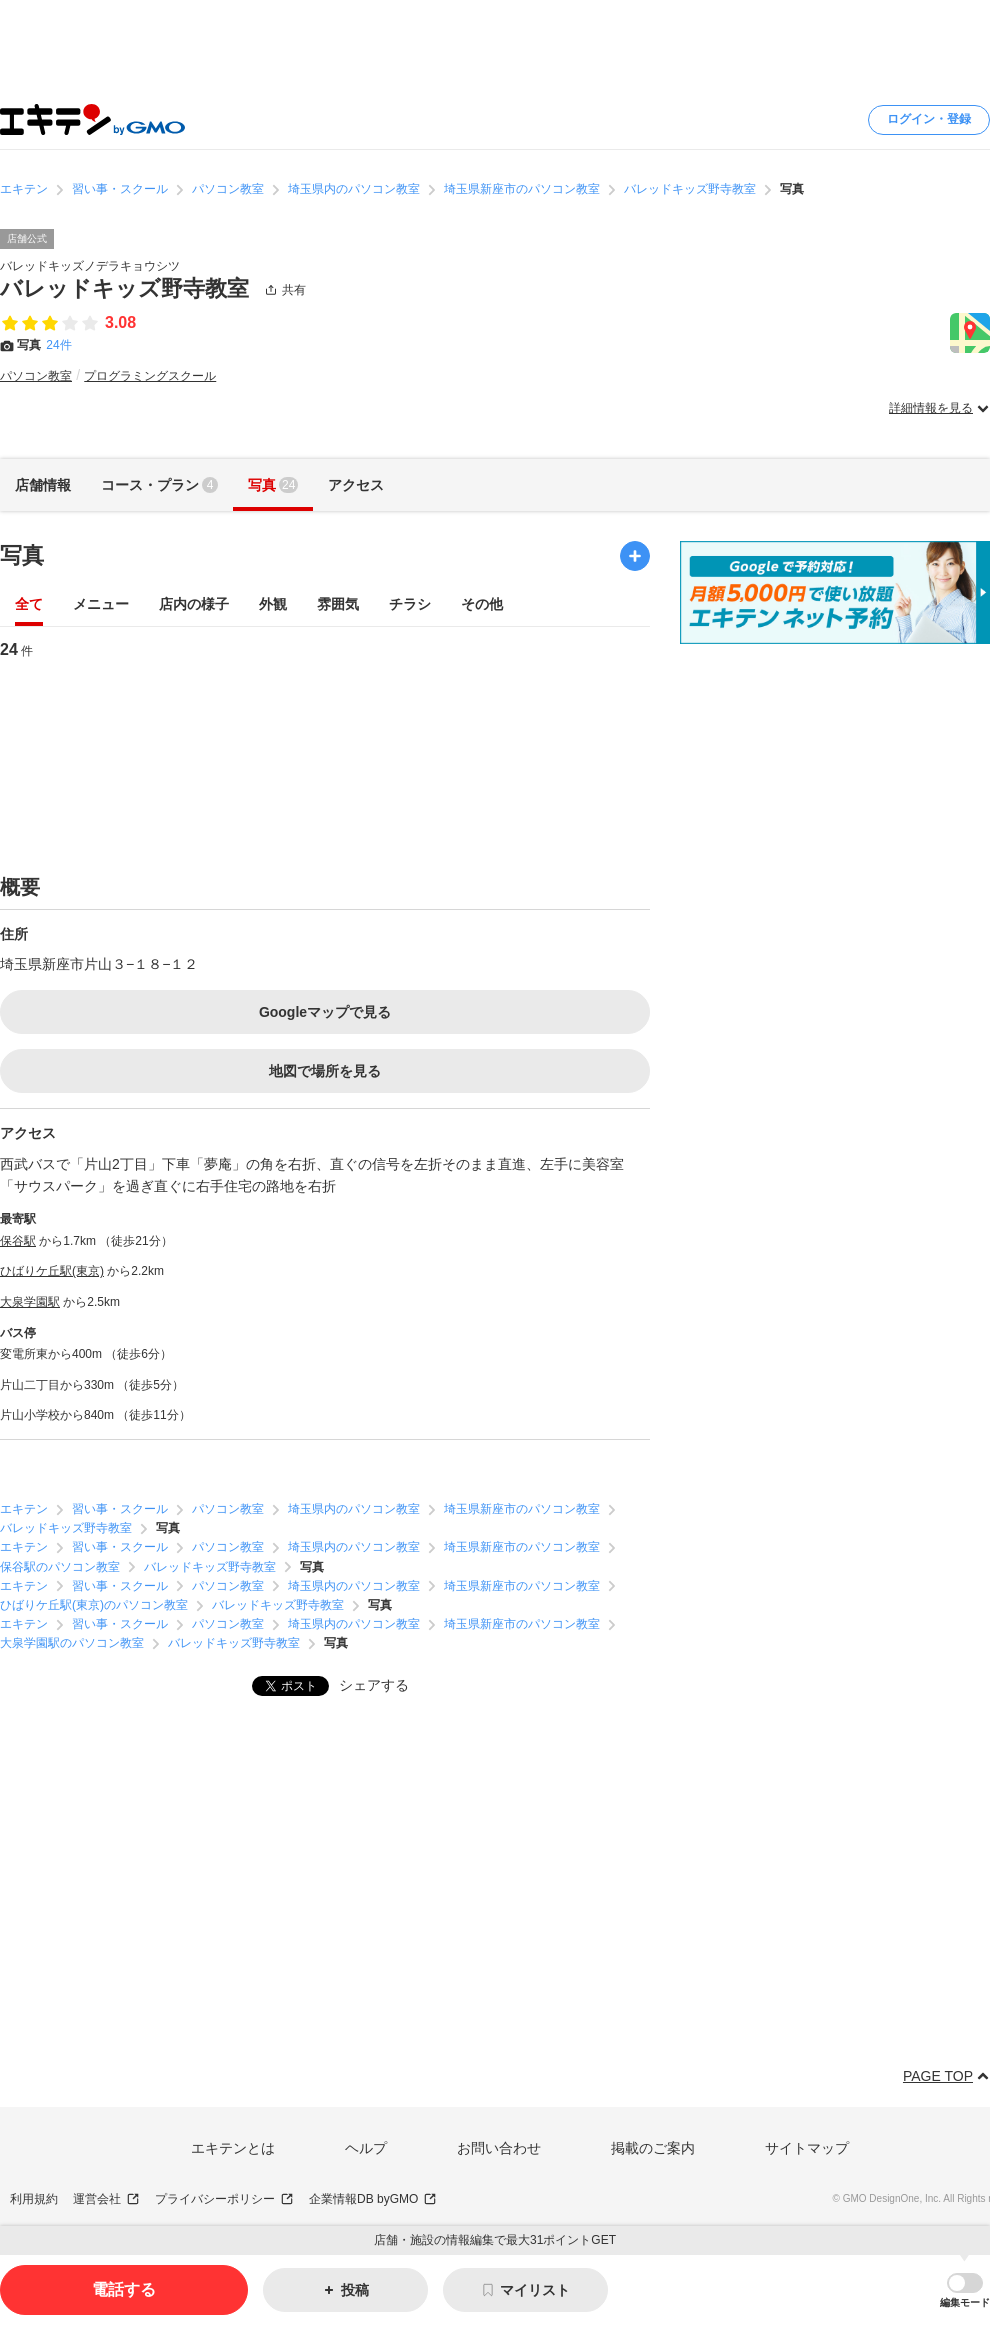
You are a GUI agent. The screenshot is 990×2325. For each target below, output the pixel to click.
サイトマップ (807, 2148)
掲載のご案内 (653, 2148)
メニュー (101, 605)
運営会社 (106, 2199)
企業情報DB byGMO (373, 2199)
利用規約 (34, 2199)
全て (29, 605)
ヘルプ (366, 2148)
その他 (482, 605)
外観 (273, 605)
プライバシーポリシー (224, 2199)
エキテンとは (233, 2148)
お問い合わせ (499, 2148)
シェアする (374, 1685)
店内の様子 (194, 605)
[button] (965, 2290)
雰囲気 (338, 605)
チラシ (410, 605)
